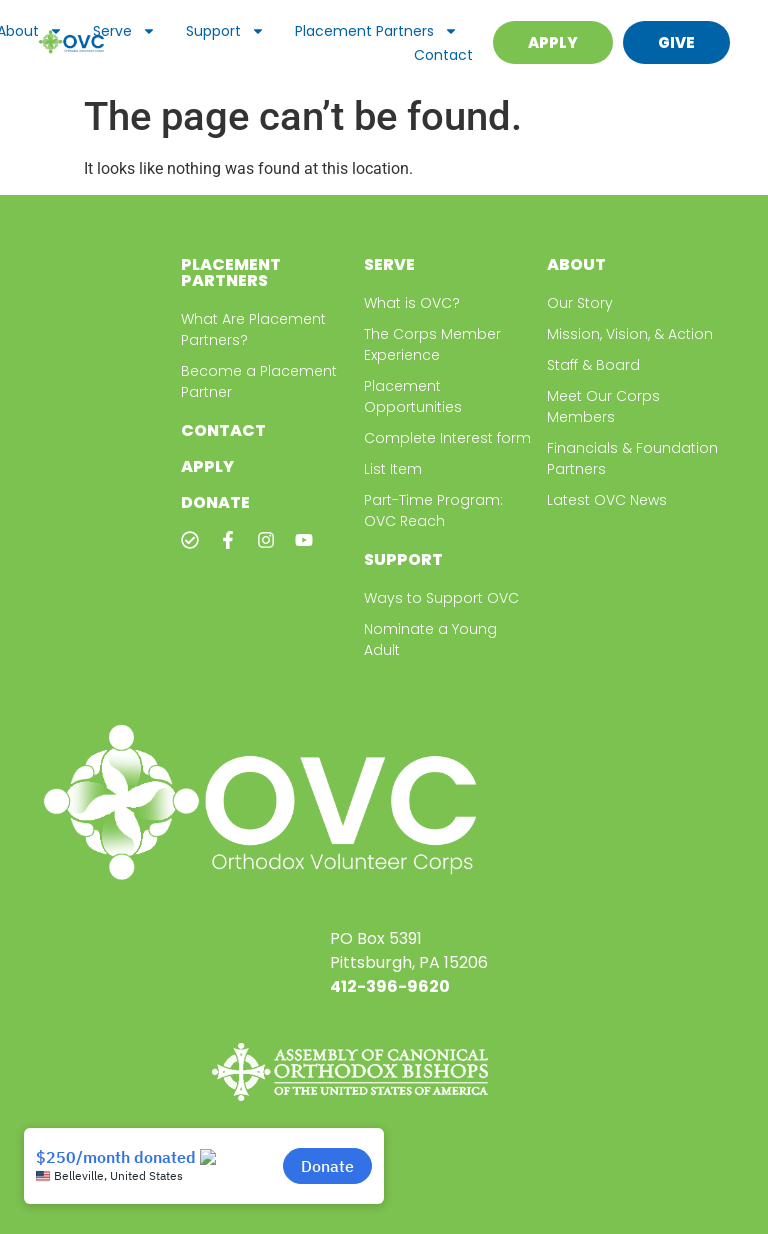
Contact (443, 55)
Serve (124, 31)
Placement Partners (376, 31)
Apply (207, 466)
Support (225, 31)
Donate (215, 502)
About (576, 264)
